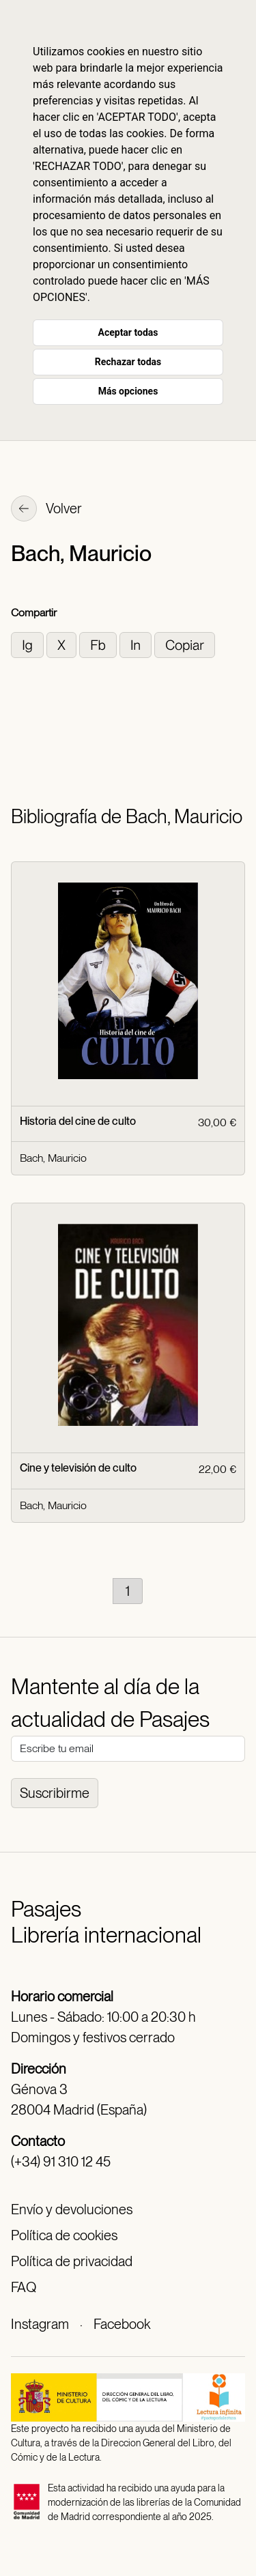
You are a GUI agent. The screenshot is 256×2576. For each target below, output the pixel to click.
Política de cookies (64, 2235)
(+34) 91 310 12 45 (61, 2161)
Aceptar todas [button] (128, 332)
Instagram (40, 2324)
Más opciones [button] (128, 391)
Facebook (122, 2324)
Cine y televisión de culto (78, 1467)
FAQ (23, 2287)
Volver (46, 510)
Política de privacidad (71, 2261)
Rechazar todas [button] (128, 361)
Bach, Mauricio (53, 1157)
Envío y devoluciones (71, 2209)
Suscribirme (54, 1793)
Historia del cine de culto (78, 1121)
